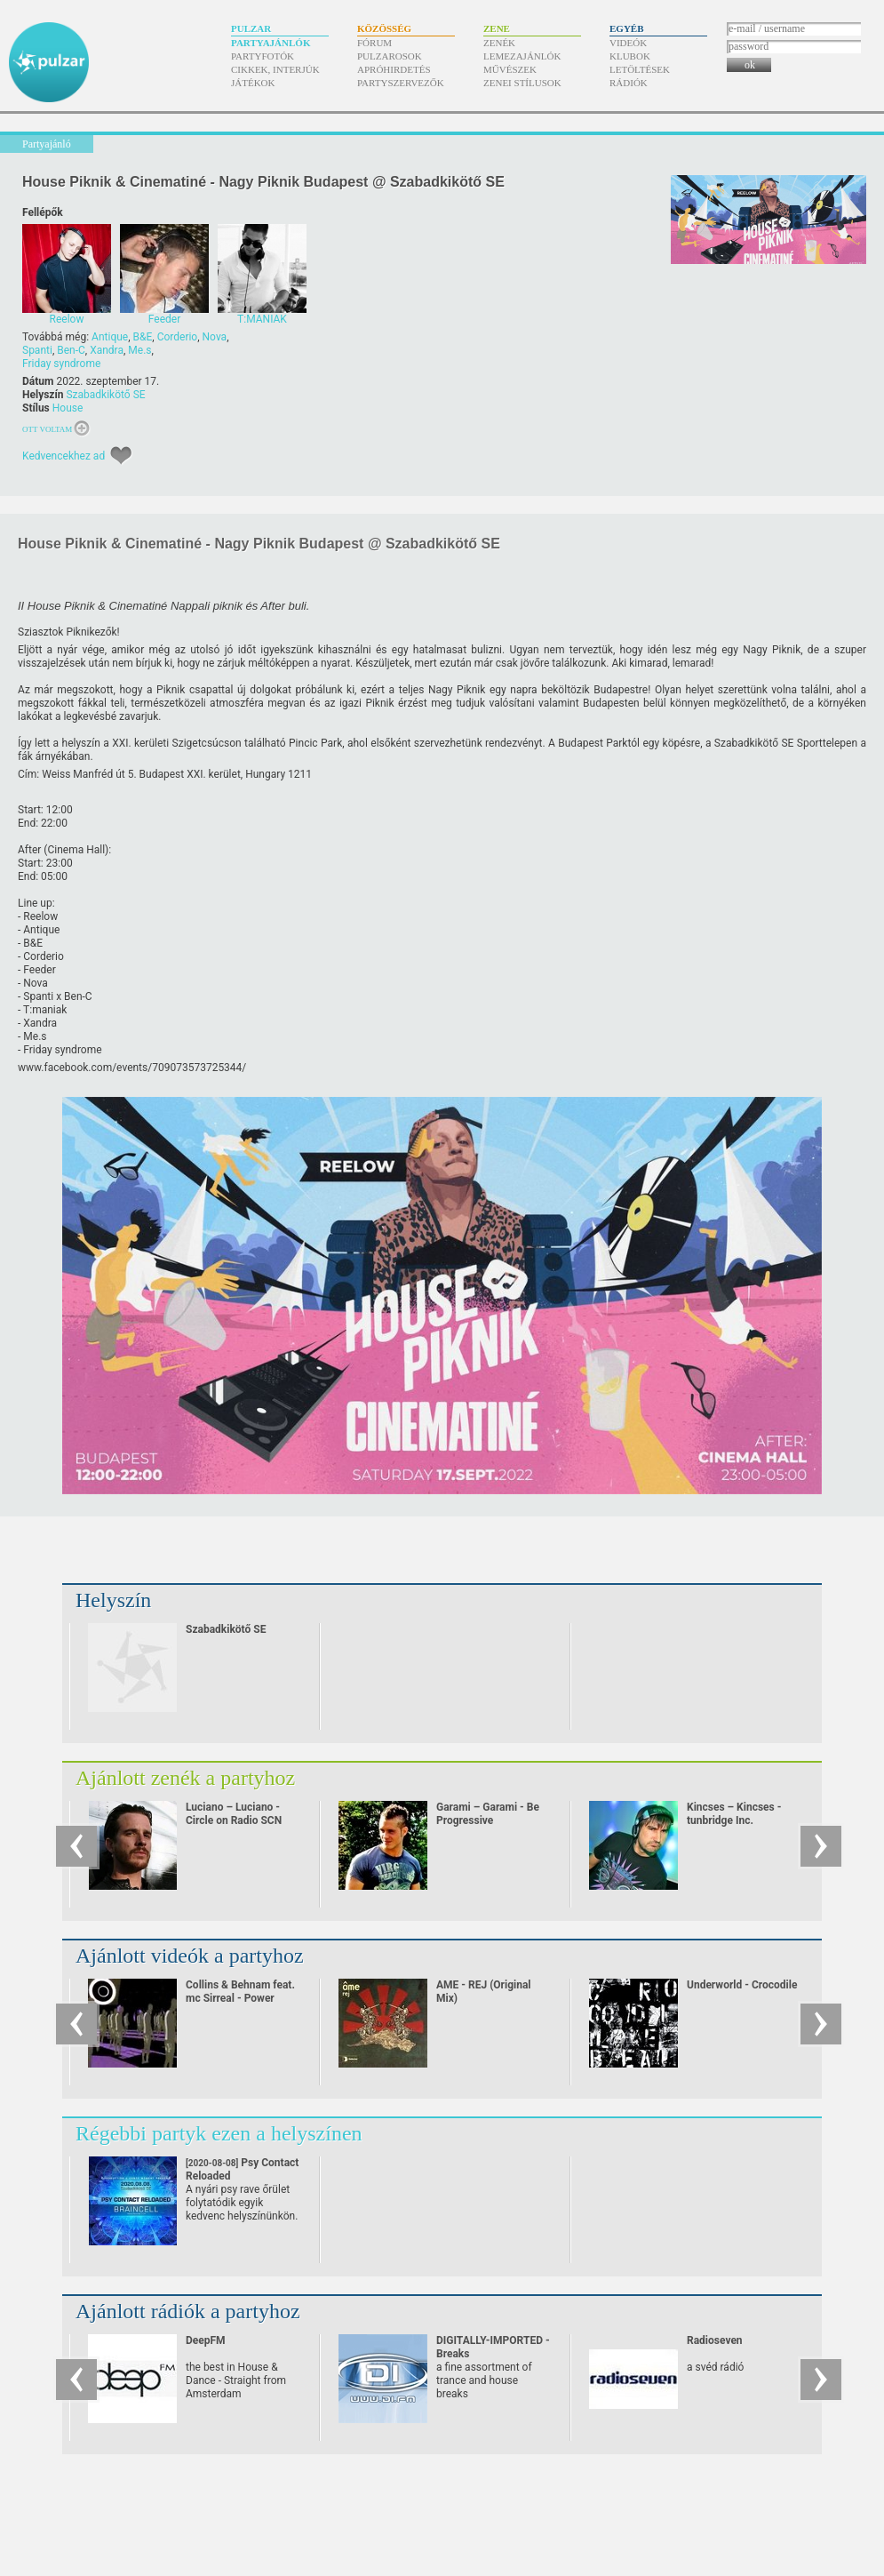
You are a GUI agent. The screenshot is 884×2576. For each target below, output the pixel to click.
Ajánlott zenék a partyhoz (185, 1777)
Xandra (106, 350)
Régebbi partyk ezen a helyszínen (219, 2133)
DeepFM (206, 2340)
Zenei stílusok (522, 82)
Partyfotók (262, 56)
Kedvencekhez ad (63, 456)
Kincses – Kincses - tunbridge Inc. (734, 1814)
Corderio (177, 337)
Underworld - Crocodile (742, 1985)
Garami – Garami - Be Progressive (487, 1814)
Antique (110, 337)
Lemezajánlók (522, 56)
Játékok (253, 82)
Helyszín (113, 1600)
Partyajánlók (270, 42)
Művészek (510, 69)
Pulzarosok (389, 56)
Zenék (499, 42)
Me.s (139, 350)
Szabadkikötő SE (105, 394)
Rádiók (628, 82)
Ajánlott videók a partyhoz (190, 1955)
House (68, 408)
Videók (628, 42)
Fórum (374, 42)
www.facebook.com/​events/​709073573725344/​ (132, 1067)
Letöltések (639, 69)
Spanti (37, 350)
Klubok (629, 56)
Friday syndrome (61, 363)
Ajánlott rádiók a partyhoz (188, 2311)
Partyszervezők (400, 82)
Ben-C (71, 350)
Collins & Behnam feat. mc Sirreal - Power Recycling (240, 1998)
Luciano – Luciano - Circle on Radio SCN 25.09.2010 (234, 1820)
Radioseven (715, 2340)
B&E (143, 337)
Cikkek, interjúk (275, 69)
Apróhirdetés (394, 69)
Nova (215, 337)
